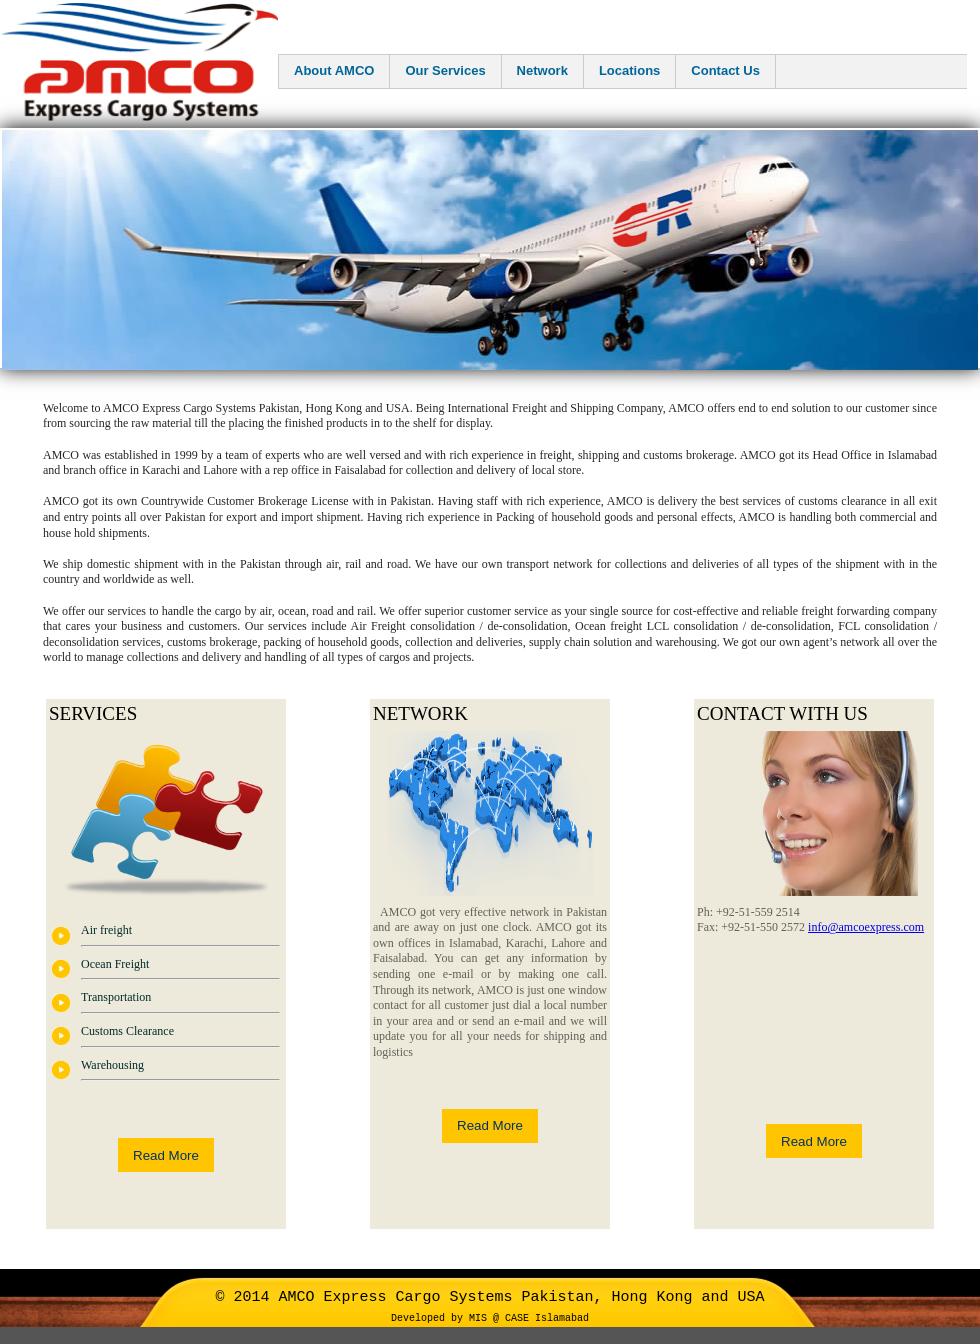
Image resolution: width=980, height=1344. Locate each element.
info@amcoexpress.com (866, 927)
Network (542, 70)
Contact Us (725, 70)
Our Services (445, 70)
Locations (629, 70)
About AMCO (334, 70)
